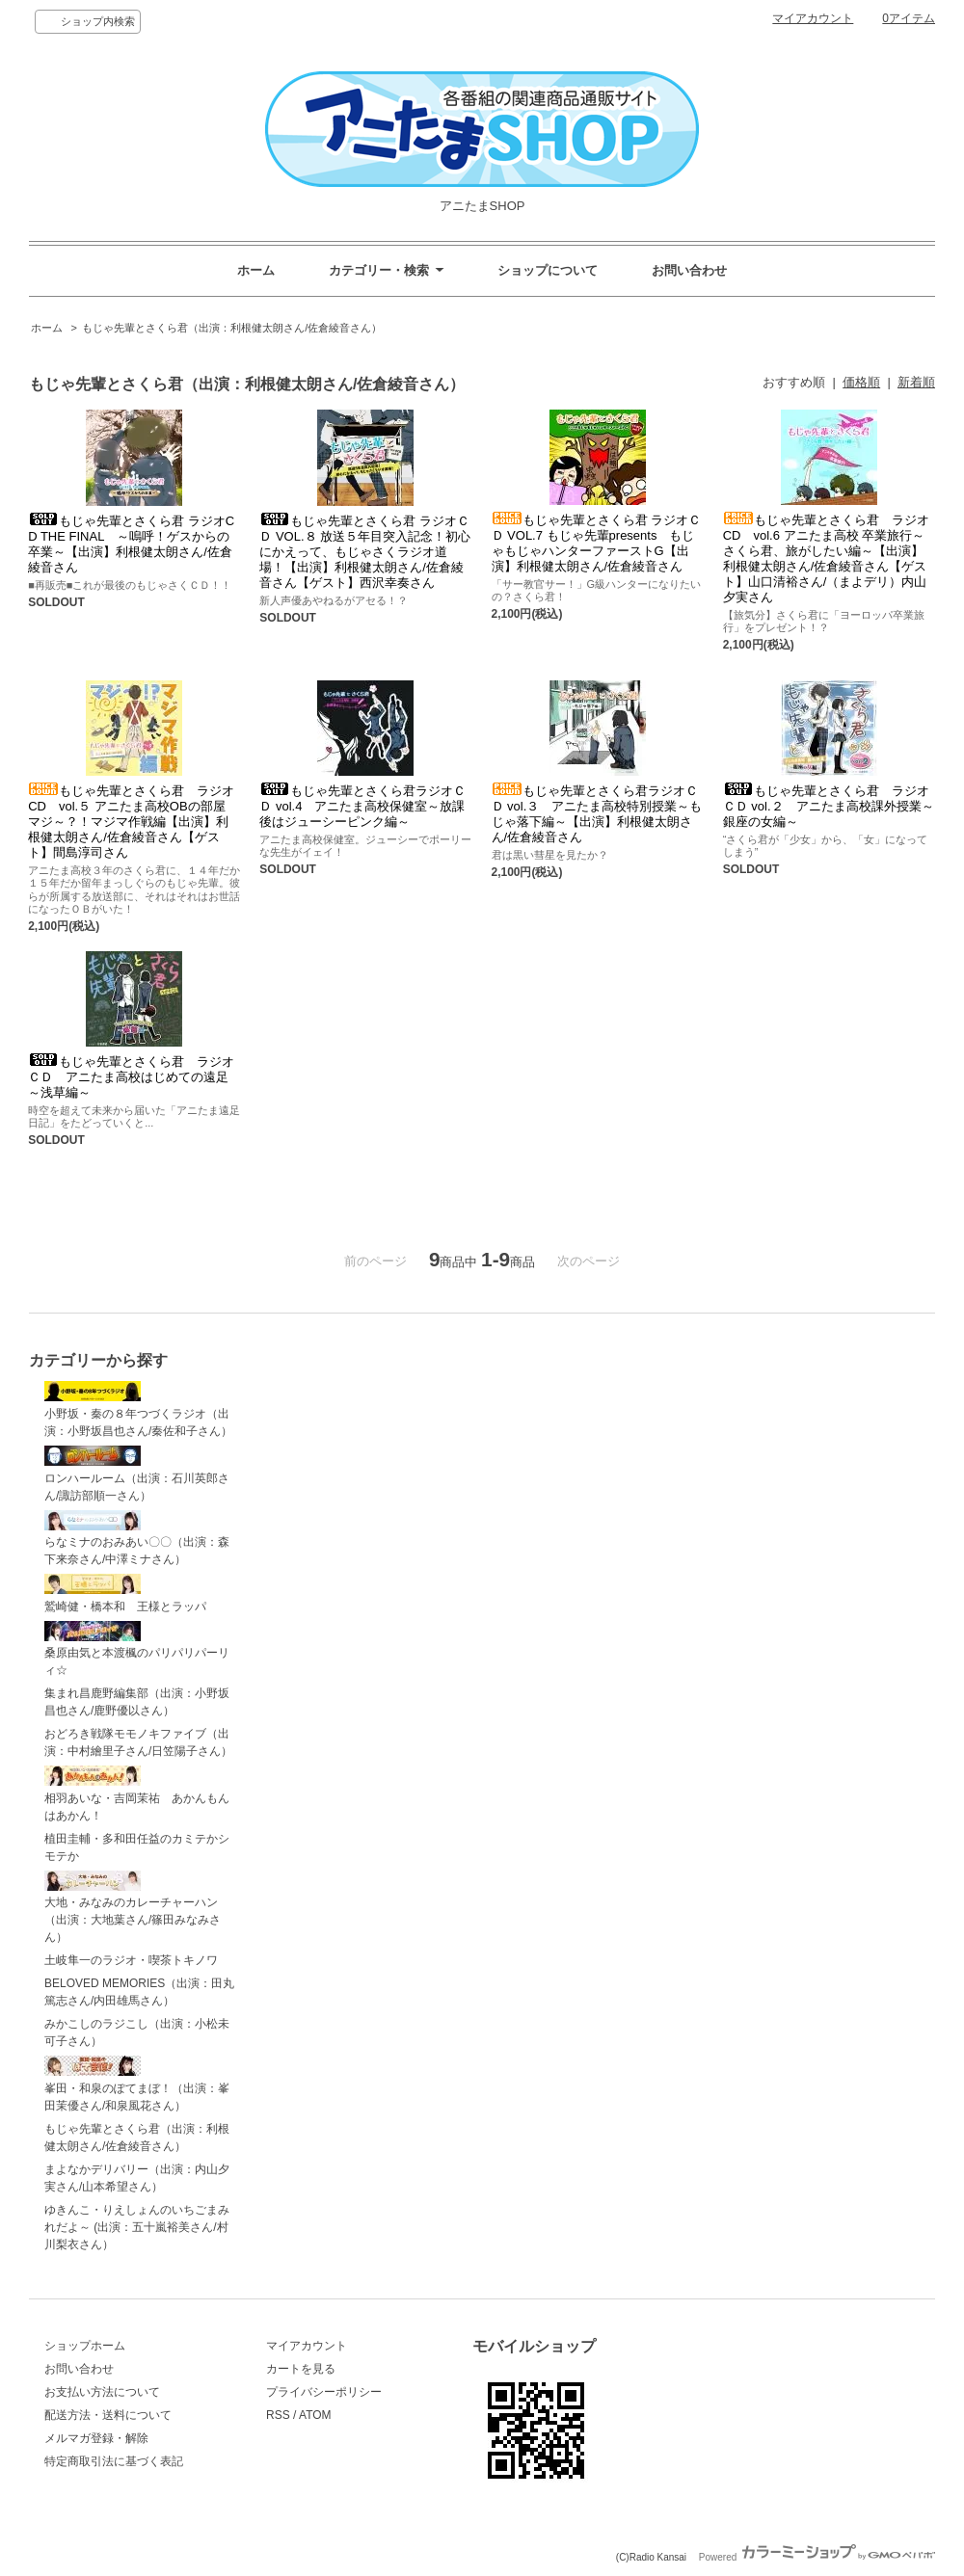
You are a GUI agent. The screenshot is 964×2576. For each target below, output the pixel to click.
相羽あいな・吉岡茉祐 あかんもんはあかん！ (136, 1794)
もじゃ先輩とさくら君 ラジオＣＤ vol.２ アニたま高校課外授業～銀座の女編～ (828, 806)
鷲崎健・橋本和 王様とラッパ (125, 1593)
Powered (817, 2557)
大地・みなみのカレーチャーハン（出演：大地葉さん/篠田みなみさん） (132, 1908)
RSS (278, 2415)
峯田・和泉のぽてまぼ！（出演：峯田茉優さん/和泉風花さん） (136, 2084)
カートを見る (300, 2369)
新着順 (916, 382)
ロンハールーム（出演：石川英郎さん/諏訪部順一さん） (136, 1474)
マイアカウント (812, 18)
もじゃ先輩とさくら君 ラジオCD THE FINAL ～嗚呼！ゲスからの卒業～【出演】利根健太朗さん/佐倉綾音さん (131, 544)
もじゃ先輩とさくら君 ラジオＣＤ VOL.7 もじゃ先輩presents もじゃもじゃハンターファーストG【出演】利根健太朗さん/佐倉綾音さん (597, 543)
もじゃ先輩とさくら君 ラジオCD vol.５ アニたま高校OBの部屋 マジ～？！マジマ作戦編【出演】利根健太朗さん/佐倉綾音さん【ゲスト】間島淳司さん (132, 821)
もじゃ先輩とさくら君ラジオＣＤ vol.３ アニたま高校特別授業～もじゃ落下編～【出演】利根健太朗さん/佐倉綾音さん (597, 813)
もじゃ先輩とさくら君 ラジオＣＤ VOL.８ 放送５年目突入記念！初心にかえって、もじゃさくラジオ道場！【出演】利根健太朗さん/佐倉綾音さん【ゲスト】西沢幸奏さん (364, 552)
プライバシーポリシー (324, 2392)
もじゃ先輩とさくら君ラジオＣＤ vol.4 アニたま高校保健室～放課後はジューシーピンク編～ (362, 806)
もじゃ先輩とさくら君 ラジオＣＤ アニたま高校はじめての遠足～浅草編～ (131, 1077)
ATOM (315, 2415)
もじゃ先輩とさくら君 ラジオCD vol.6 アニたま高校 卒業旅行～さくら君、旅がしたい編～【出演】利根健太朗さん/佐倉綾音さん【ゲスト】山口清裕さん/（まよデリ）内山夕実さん (826, 558)
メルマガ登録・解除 (96, 2438)
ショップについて (547, 270)
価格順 (861, 382)
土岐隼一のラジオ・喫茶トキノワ (131, 1960)
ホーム (256, 270)
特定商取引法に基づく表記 (113, 2461)
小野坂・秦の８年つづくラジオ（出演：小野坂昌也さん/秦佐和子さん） (138, 1409)
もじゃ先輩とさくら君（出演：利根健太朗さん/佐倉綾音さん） (232, 327)
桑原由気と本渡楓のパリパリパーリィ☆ (136, 1649)
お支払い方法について (102, 2392)
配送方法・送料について (108, 2415)
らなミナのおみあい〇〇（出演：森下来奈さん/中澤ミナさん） (136, 1538)
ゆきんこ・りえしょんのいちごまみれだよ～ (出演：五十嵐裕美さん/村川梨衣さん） (136, 2227)
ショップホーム (84, 2345)
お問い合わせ (689, 270)
